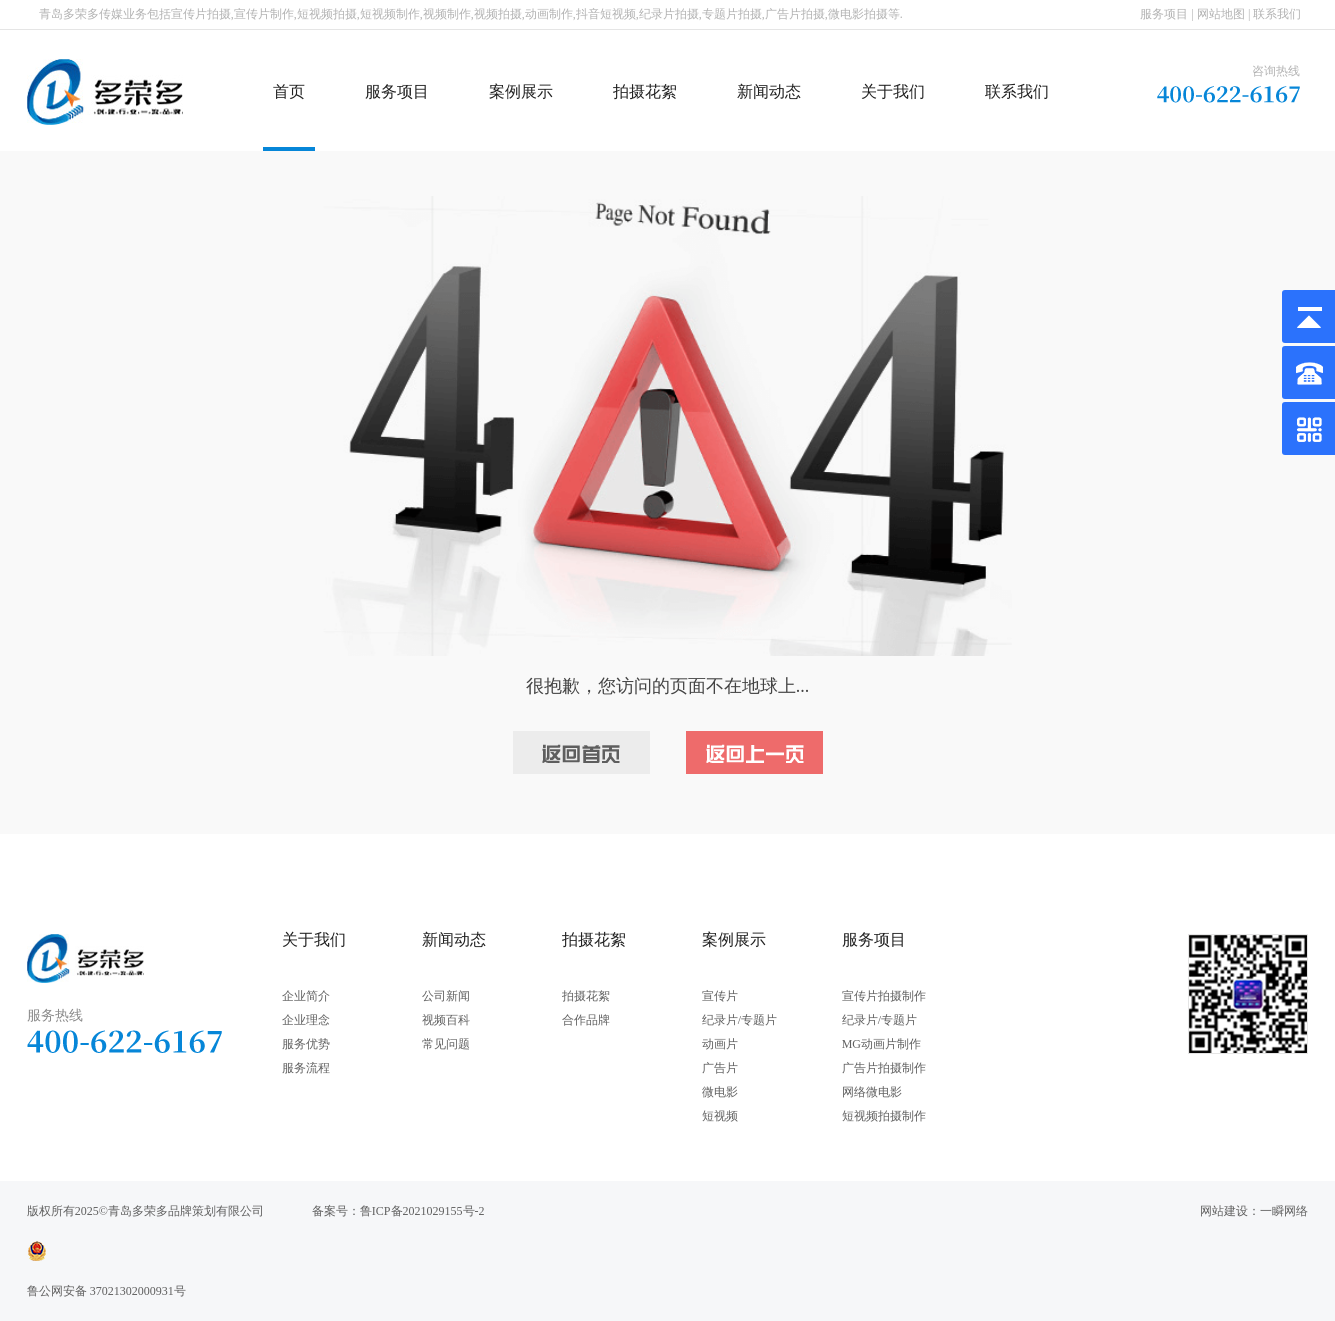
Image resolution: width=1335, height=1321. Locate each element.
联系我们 (1277, 14)
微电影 (720, 1092)
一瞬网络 (1284, 1211)
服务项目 (1164, 14)
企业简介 (306, 996)
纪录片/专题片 (739, 1020)
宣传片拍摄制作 (884, 996)
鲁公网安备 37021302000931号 (106, 1291)
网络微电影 (872, 1092)
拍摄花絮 (645, 91)
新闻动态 (769, 91)
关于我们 (893, 91)
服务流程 (306, 1068)
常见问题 (446, 1044)
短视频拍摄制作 (884, 1116)
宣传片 (720, 996)
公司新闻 (446, 996)
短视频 (720, 1116)
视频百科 (446, 1020)
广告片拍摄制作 (884, 1068)
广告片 (720, 1068)
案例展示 (521, 91)
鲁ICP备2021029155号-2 (422, 1211)
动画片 (720, 1044)
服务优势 (306, 1044)
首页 (289, 91)
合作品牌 (586, 1020)
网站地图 (1221, 14)
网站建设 (1224, 1211)
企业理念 (306, 1020)
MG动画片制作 (881, 1044)
